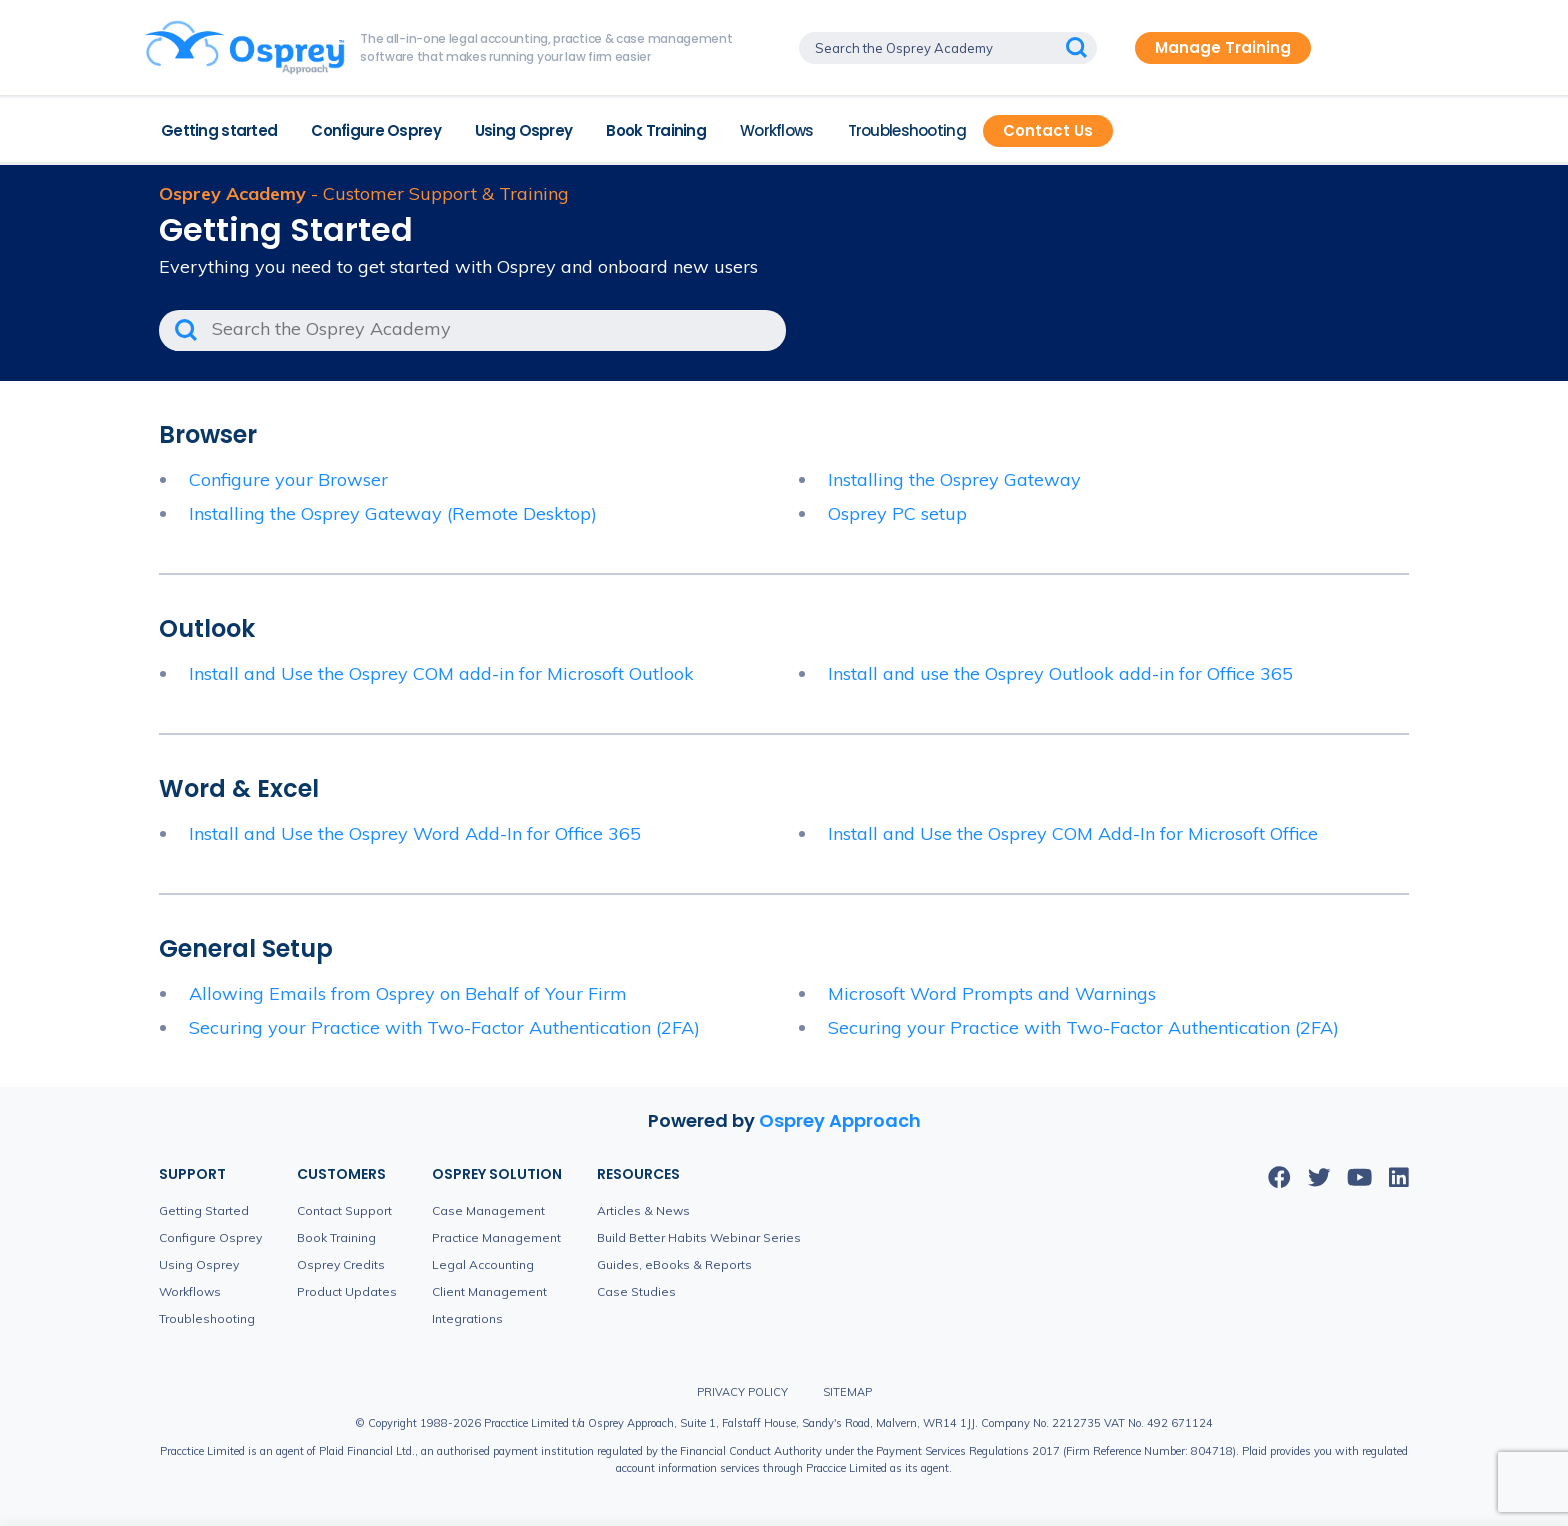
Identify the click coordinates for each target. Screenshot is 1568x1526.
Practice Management (496, 1237)
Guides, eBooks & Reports (674, 1264)
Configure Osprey (376, 130)
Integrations (467, 1318)
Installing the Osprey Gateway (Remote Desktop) (393, 513)
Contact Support (344, 1210)
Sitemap (847, 1392)
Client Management (489, 1291)
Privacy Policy (742, 1392)
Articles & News (643, 1210)
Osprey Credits (341, 1264)
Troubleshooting (907, 130)
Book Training (656, 130)
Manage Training (1223, 47)
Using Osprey (523, 130)
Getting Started (204, 1210)
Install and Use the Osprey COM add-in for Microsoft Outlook (441, 673)
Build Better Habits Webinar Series (699, 1237)
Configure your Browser (288, 479)
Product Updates (347, 1291)
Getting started (219, 130)
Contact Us (1048, 130)
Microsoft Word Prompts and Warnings (992, 993)
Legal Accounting (483, 1264)
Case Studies (636, 1291)
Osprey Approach (840, 1120)
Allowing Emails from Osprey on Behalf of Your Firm (408, 993)
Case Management (488, 1210)
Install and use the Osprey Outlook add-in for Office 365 (1060, 673)
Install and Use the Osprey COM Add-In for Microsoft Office (1073, 833)
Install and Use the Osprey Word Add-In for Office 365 (415, 833)
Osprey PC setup (897, 513)
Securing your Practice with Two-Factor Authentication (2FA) (444, 1027)
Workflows (777, 130)
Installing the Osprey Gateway (954, 479)
